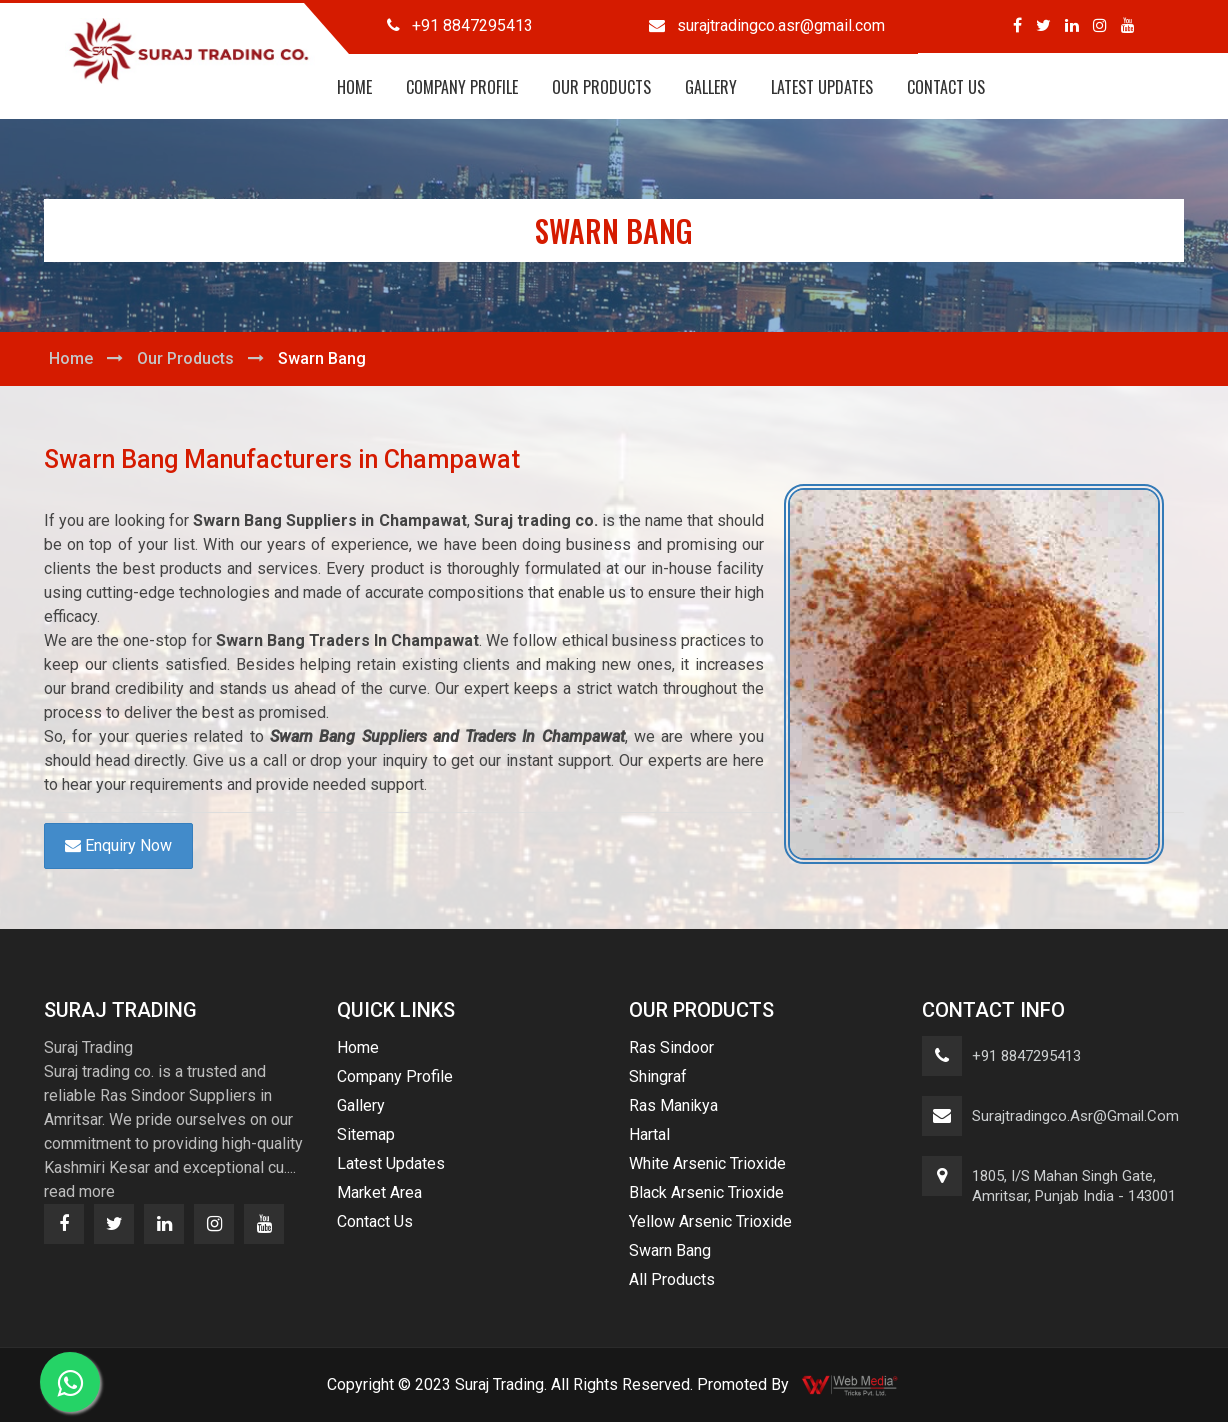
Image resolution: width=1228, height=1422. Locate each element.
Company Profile (462, 87)
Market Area (379, 1192)
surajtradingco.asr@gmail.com (1075, 1116)
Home (354, 87)
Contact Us (946, 87)
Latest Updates (822, 87)
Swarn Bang (670, 1250)
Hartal (649, 1134)
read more (79, 1191)
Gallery (711, 87)
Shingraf (658, 1076)
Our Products (601, 87)
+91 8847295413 (1026, 1056)
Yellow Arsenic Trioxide (710, 1221)
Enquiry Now (118, 845)
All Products (672, 1279)
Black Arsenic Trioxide (706, 1192)
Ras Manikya (673, 1105)
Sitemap (366, 1134)
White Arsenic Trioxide (707, 1163)
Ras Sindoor (671, 1047)
